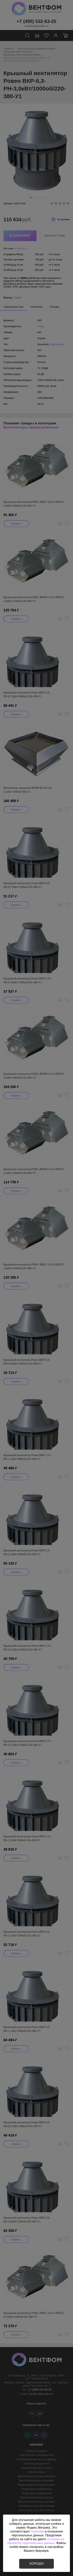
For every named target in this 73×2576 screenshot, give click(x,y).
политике (37, 2531)
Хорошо (36, 2563)
